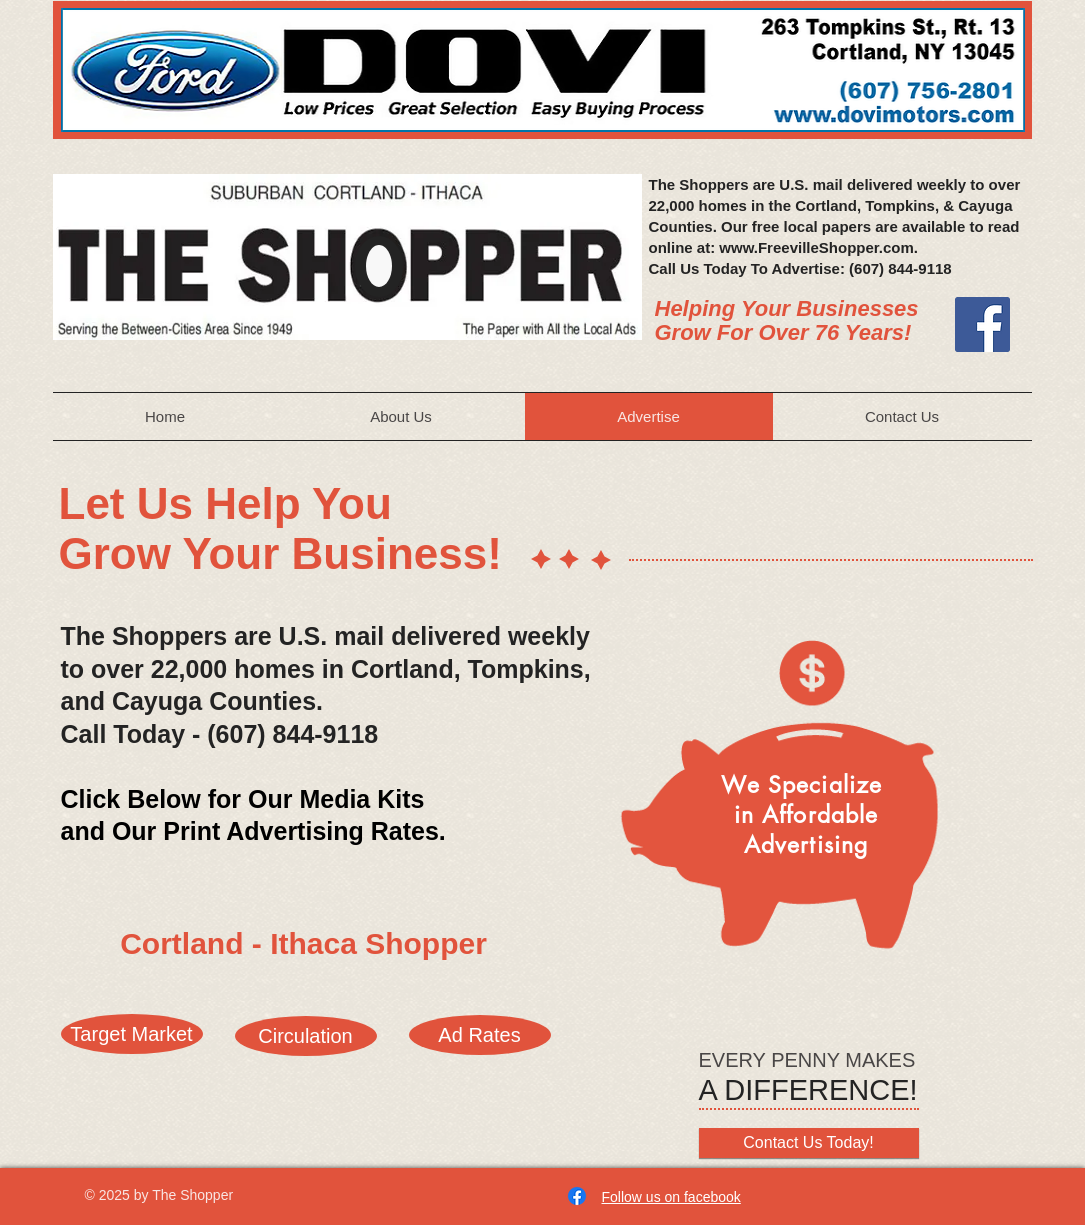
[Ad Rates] (480, 1035)
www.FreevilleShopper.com (816, 247)
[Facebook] (982, 324)
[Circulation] (306, 1036)
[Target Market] (132, 1034)
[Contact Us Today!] (809, 1143)
